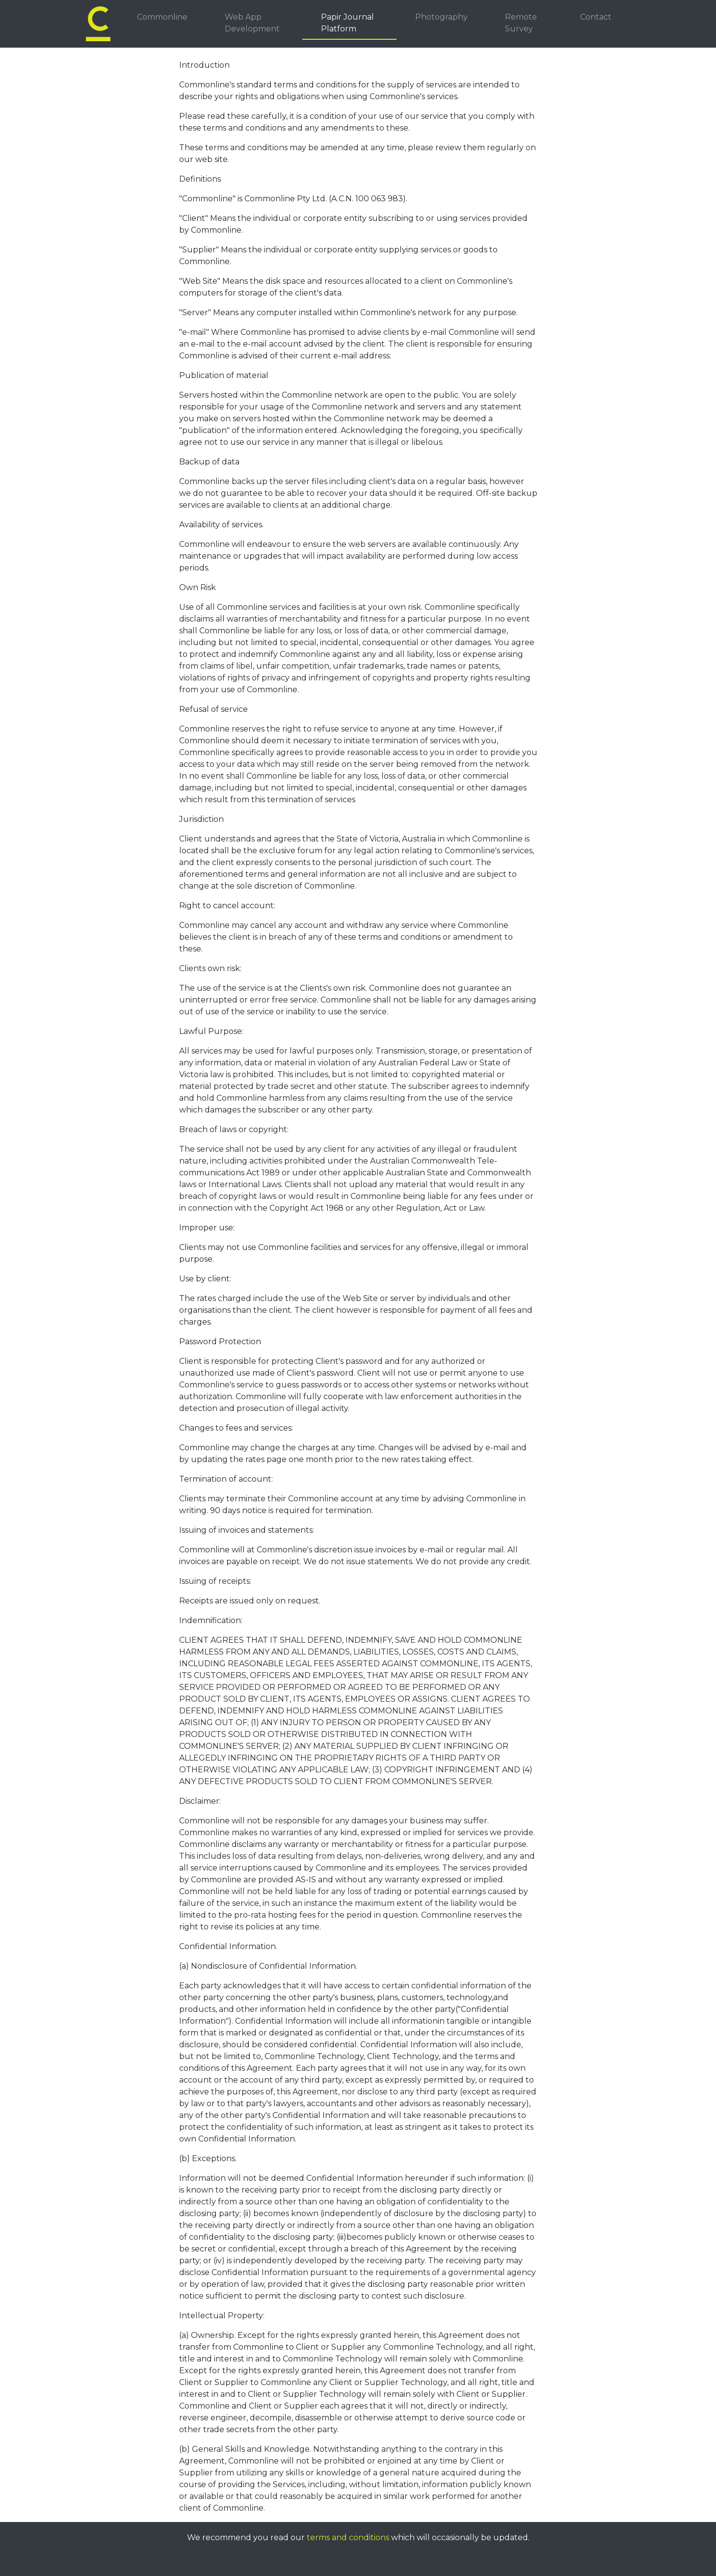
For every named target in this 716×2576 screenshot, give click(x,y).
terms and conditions (348, 2537)
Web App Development (252, 22)
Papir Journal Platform (347, 22)
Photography (441, 17)
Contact (595, 17)
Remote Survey (521, 22)
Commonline (162, 17)
